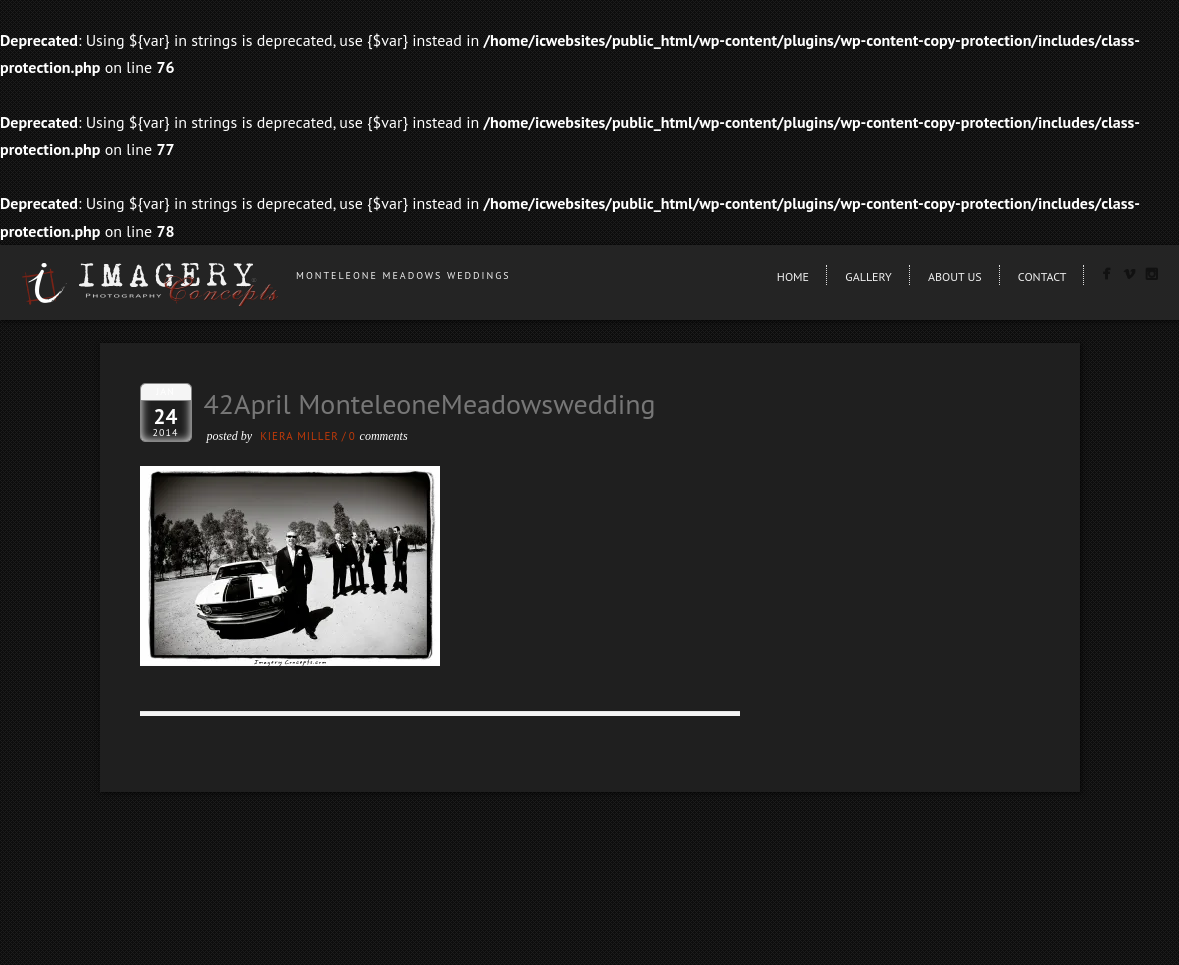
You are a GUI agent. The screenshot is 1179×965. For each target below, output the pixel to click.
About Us (955, 276)
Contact (1042, 276)
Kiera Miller (299, 436)
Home (793, 276)
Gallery (868, 276)
